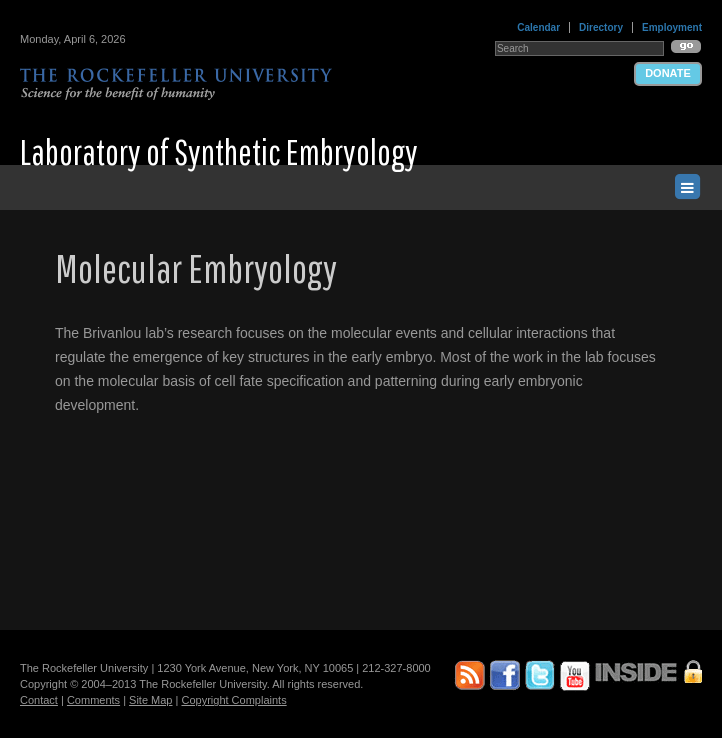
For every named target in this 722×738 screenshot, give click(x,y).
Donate (668, 73)
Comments (93, 700)
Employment (672, 27)
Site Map (150, 700)
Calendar (538, 27)
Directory (601, 27)
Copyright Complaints (233, 700)
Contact (39, 700)
